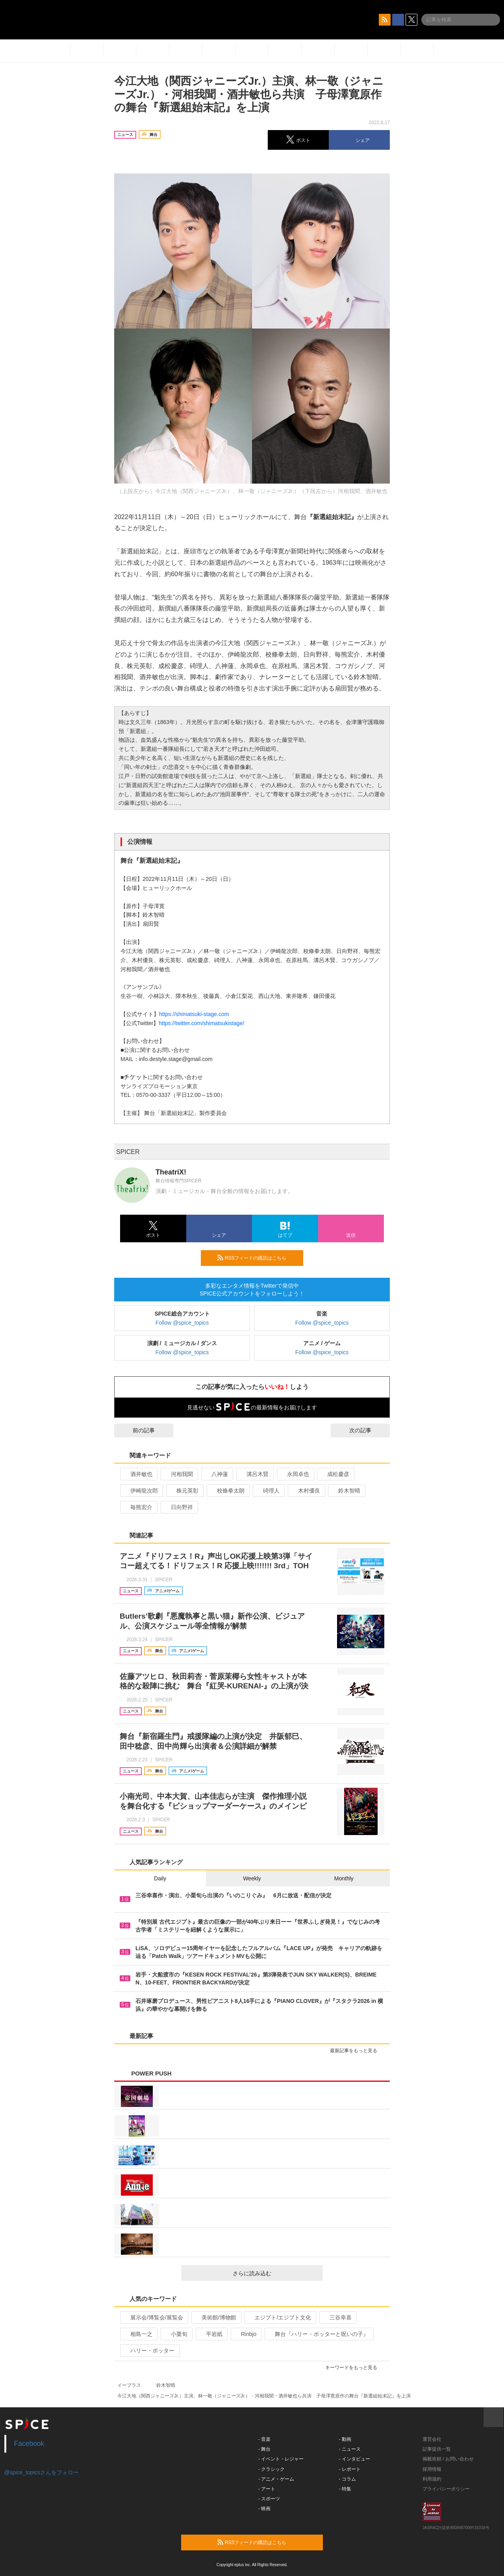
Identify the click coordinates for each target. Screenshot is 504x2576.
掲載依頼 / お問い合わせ (448, 2459)
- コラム (347, 2479)
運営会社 (431, 2439)
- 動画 (345, 2439)
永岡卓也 (294, 1474)
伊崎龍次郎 (141, 1490)
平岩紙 (210, 2334)
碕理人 (268, 1490)
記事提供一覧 (436, 2449)
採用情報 (431, 2469)
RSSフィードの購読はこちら (257, 1257)
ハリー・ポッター (149, 2350)
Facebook (29, 2444)
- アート (266, 2489)
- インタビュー (354, 2459)
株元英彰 (184, 1490)
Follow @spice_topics (182, 1323)
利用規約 (431, 2479)
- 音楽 (264, 2439)
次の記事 (367, 1430)
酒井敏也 (138, 1474)
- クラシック (271, 2469)
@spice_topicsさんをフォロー (41, 2472)
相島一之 (138, 2334)
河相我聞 (178, 1474)
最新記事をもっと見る (357, 2050)
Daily (160, 1878)
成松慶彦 (335, 1474)
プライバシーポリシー (446, 2489)
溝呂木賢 (254, 1474)
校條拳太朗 (227, 1490)
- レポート (350, 2469)
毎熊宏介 (138, 1507)
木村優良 (305, 1490)
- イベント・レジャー (281, 2459)
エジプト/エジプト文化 (279, 2317)
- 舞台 (264, 2449)
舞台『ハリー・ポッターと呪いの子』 (318, 2334)
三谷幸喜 (337, 2317)
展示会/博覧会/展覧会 (153, 2317)
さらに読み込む (275, 2273)
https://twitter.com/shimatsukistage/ (201, 1023)
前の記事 (137, 1430)
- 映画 (264, 2508)
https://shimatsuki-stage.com (194, 1014)
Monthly (344, 1878)
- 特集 (345, 2489)
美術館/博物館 (215, 2317)
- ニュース (350, 2449)
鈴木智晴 (346, 1490)
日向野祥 (178, 1507)
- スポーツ (269, 2499)
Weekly (252, 1878)
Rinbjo (245, 2334)
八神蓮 (216, 1474)
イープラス (129, 2385)
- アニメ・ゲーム (276, 2479)
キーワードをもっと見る (354, 2367)
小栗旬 (175, 2334)
